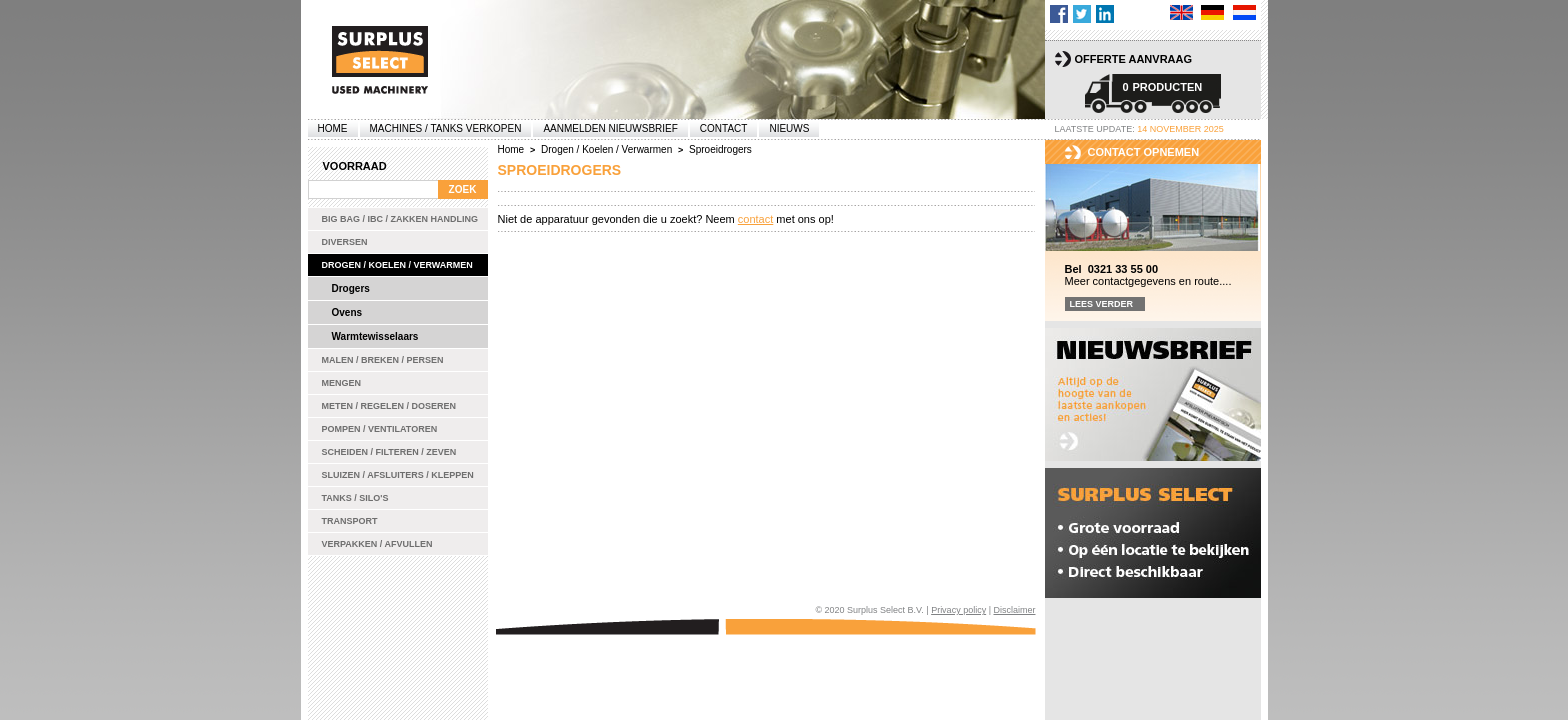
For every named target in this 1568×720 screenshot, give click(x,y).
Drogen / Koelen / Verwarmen (397, 265)
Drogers (351, 288)
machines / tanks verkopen (446, 128)
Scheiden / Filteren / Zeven (389, 452)
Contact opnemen (1144, 152)
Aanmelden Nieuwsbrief (610, 128)
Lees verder (1102, 304)
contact (755, 219)
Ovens (347, 312)
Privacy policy (958, 610)
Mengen (342, 383)
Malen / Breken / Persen (383, 360)
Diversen (345, 242)
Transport (350, 521)
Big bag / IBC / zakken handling (400, 219)
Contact (724, 128)
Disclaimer (1014, 610)
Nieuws (789, 128)
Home (333, 128)
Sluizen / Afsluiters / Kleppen (398, 475)
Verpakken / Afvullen (377, 544)
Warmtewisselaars (375, 336)
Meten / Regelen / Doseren (389, 406)
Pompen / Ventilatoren (380, 429)
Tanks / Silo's (355, 498)
